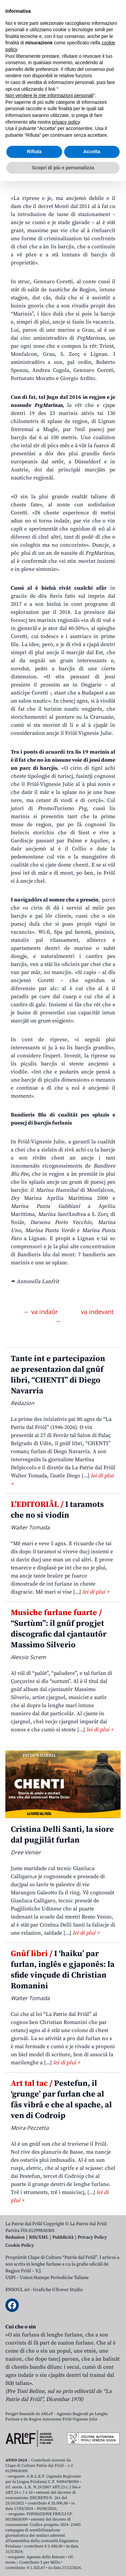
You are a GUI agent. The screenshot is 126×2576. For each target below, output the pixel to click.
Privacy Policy (92, 2237)
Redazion (15, 2237)
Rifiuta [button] (34, 2546)
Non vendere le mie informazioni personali (49, 2490)
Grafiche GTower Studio (58, 2290)
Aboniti (24, 53)
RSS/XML (38, 2237)
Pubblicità (63, 2237)
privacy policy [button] (66, 2516)
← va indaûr (41, 1312)
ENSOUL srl (17, 2290)
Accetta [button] (91, 2546)
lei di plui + (95, 1592)
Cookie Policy (19, 2245)
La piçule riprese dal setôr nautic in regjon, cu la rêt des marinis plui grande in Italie (62, 127)
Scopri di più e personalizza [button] (63, 2562)
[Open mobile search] (97, 53)
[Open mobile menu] (114, 53)
